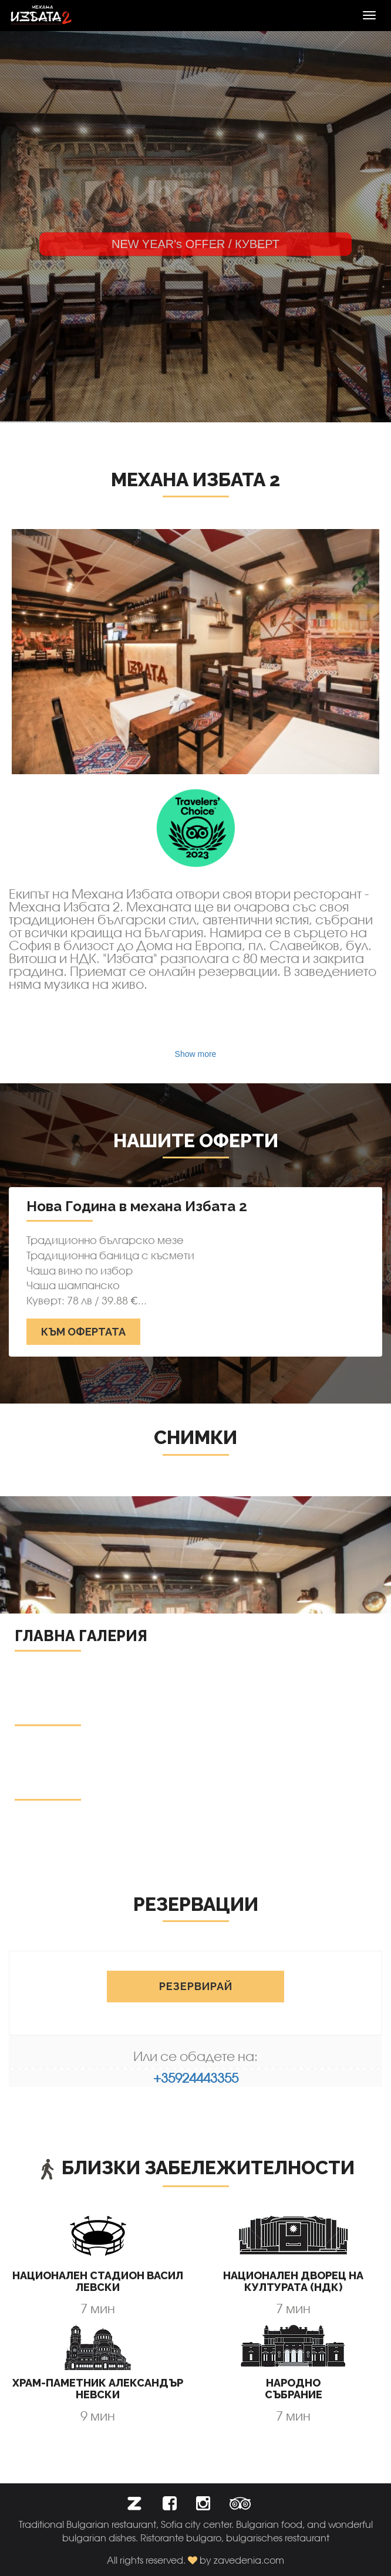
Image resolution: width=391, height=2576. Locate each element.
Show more (196, 1054)
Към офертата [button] (83, 1332)
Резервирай (195, 1986)
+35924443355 (195, 2078)
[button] (134, 2506)
